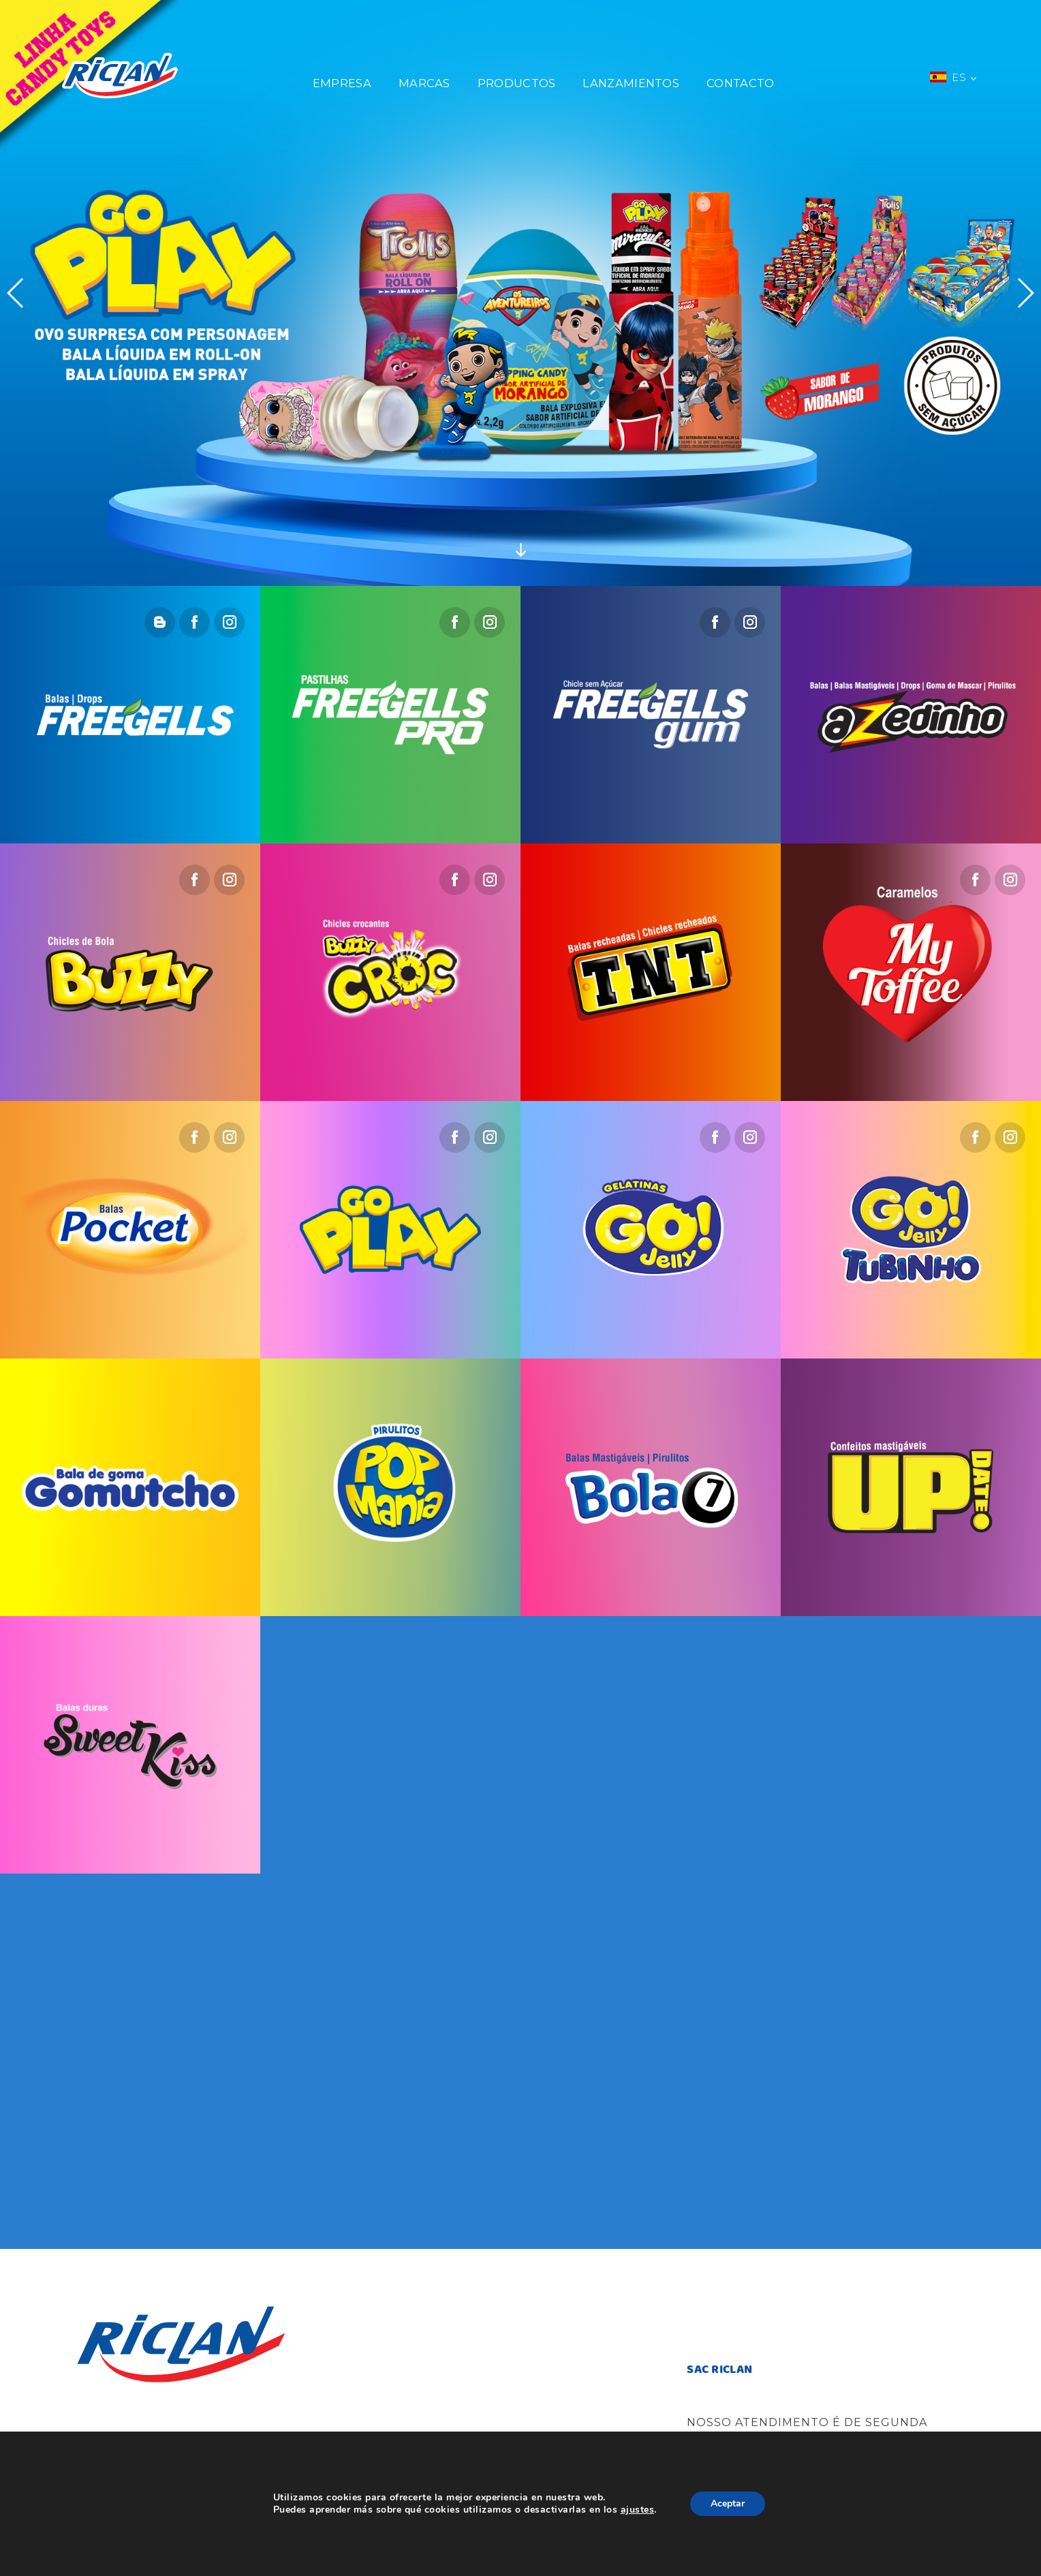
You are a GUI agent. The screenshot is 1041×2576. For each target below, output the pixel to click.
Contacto (740, 83)
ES (953, 77)
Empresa (342, 83)
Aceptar (737, 2503)
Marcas (424, 83)
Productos (517, 83)
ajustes (644, 2509)
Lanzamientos (630, 83)
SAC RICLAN (719, 2370)
